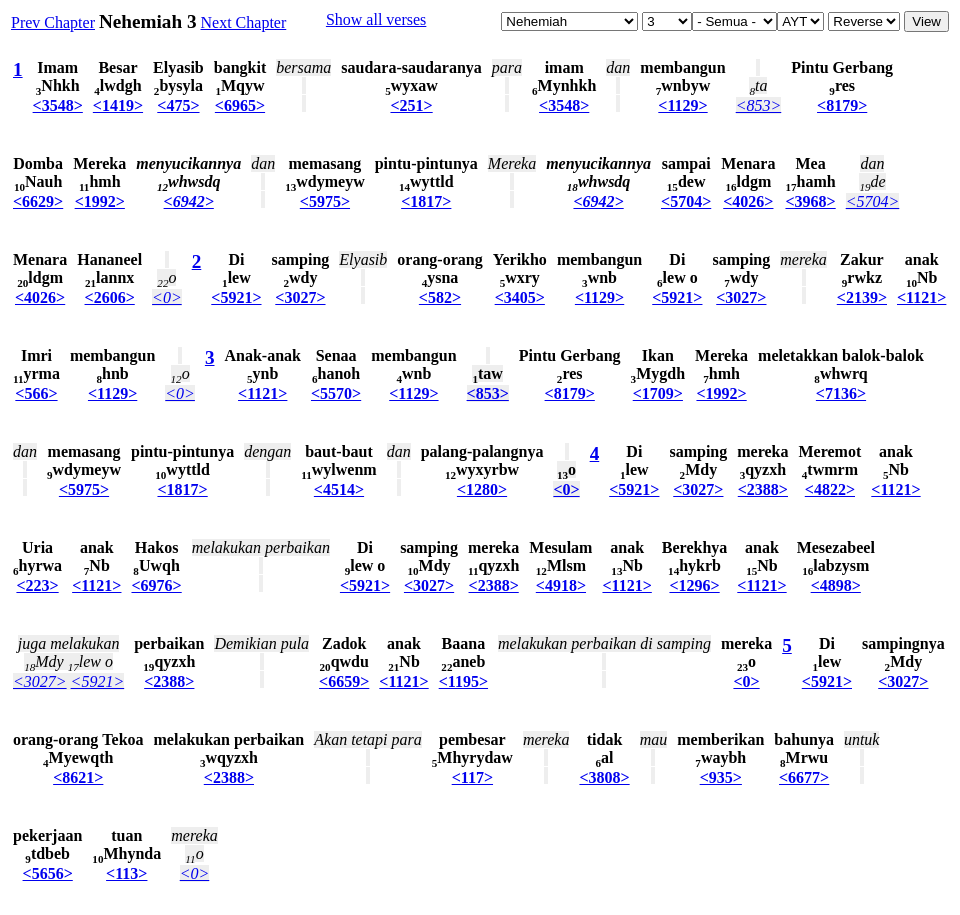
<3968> (810, 201)
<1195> (463, 681)
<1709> (658, 393)
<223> (37, 585)
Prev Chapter (53, 22)
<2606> (110, 297)
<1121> (921, 297)
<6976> (156, 585)
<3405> (520, 297)
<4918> (561, 585)
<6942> (189, 201)
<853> (759, 105)
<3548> (58, 105)
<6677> (804, 777)
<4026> (748, 201)
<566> (36, 393)
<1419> (118, 105)
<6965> (240, 105)
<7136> (841, 393)
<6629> (38, 201)
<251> (411, 105)
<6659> (344, 681)
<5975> (325, 201)
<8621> (78, 777)
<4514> (339, 489)
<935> (721, 777)
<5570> (336, 393)
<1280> (482, 489)
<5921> (236, 297)
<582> (440, 297)
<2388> (763, 489)
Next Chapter (244, 22)
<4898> (836, 585)
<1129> (682, 105)
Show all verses (376, 19)
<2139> (862, 297)
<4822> (830, 489)
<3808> (604, 777)
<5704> (686, 201)
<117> (472, 777)
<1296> (694, 585)
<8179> (842, 105)
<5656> (48, 873)
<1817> (426, 201)
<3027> (300, 297)
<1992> (100, 201)
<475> (178, 105)
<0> (167, 297)
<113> (126, 873)
